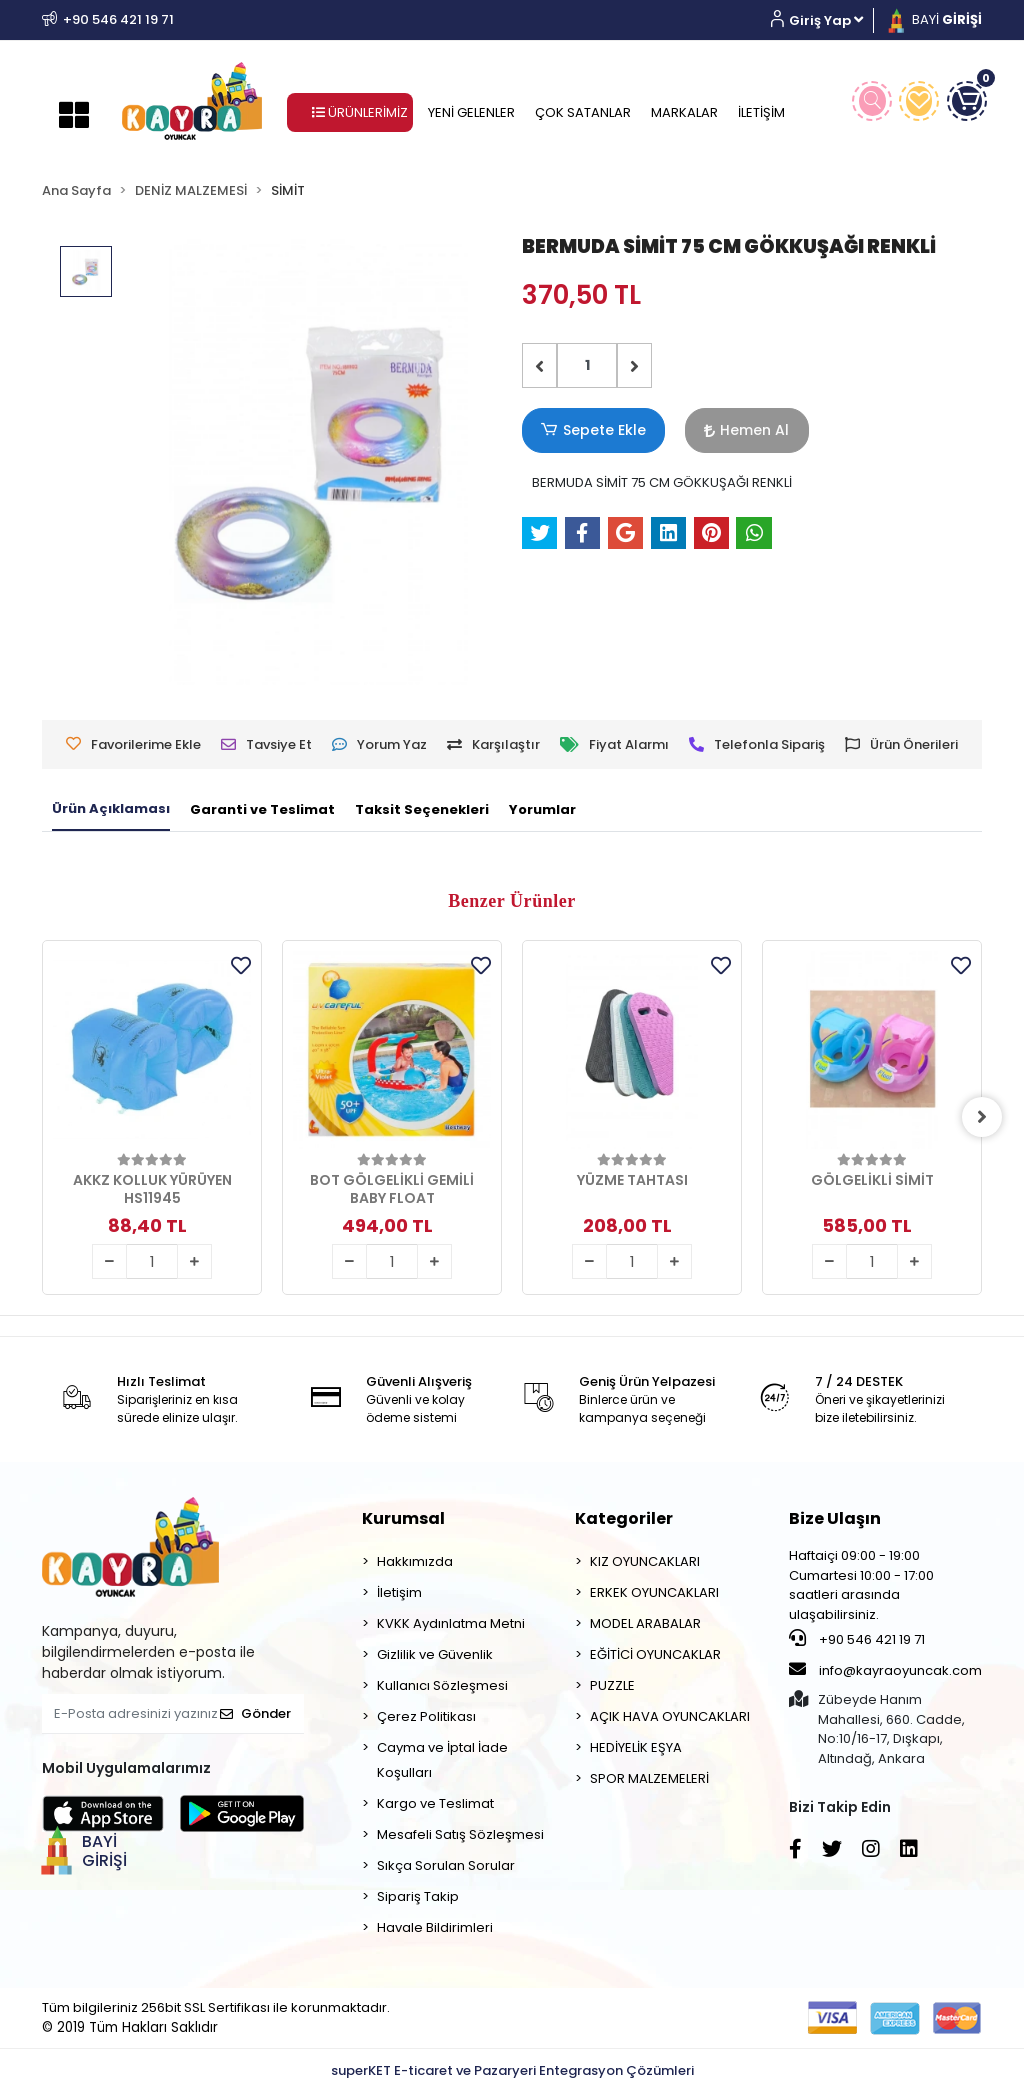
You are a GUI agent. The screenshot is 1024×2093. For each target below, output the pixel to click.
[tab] (111, 810)
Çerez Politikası (426, 1716)
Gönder (255, 1713)
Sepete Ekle (587, 430)
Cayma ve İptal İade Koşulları (442, 1760)
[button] (824, 20)
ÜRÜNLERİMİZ (360, 112)
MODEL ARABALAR (645, 1623)
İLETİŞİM (761, 112)
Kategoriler (624, 1518)
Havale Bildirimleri (435, 1927)
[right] (982, 1117)
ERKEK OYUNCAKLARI (654, 1592)
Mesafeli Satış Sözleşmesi (460, 1834)
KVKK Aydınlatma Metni (451, 1623)
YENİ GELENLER (471, 112)
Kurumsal (403, 1518)
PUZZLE (612, 1685)
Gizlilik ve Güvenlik (435, 1654)
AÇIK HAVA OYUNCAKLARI (670, 1716)
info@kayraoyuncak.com (885, 1670)
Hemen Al (727, 430)
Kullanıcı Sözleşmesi (442, 1685)
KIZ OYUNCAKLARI (645, 1561)
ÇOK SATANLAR (583, 112)
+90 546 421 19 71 (857, 1639)
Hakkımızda (415, 1561)
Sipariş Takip (418, 1896)
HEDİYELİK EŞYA (636, 1747)
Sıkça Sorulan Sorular (446, 1865)
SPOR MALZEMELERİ (649, 1778)
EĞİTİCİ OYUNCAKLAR (655, 1654)
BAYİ (933, 19)
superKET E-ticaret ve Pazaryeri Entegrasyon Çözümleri (512, 2070)
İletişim (399, 1592)
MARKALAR (684, 112)
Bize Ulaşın (835, 1518)
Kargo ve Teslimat (435, 1803)
